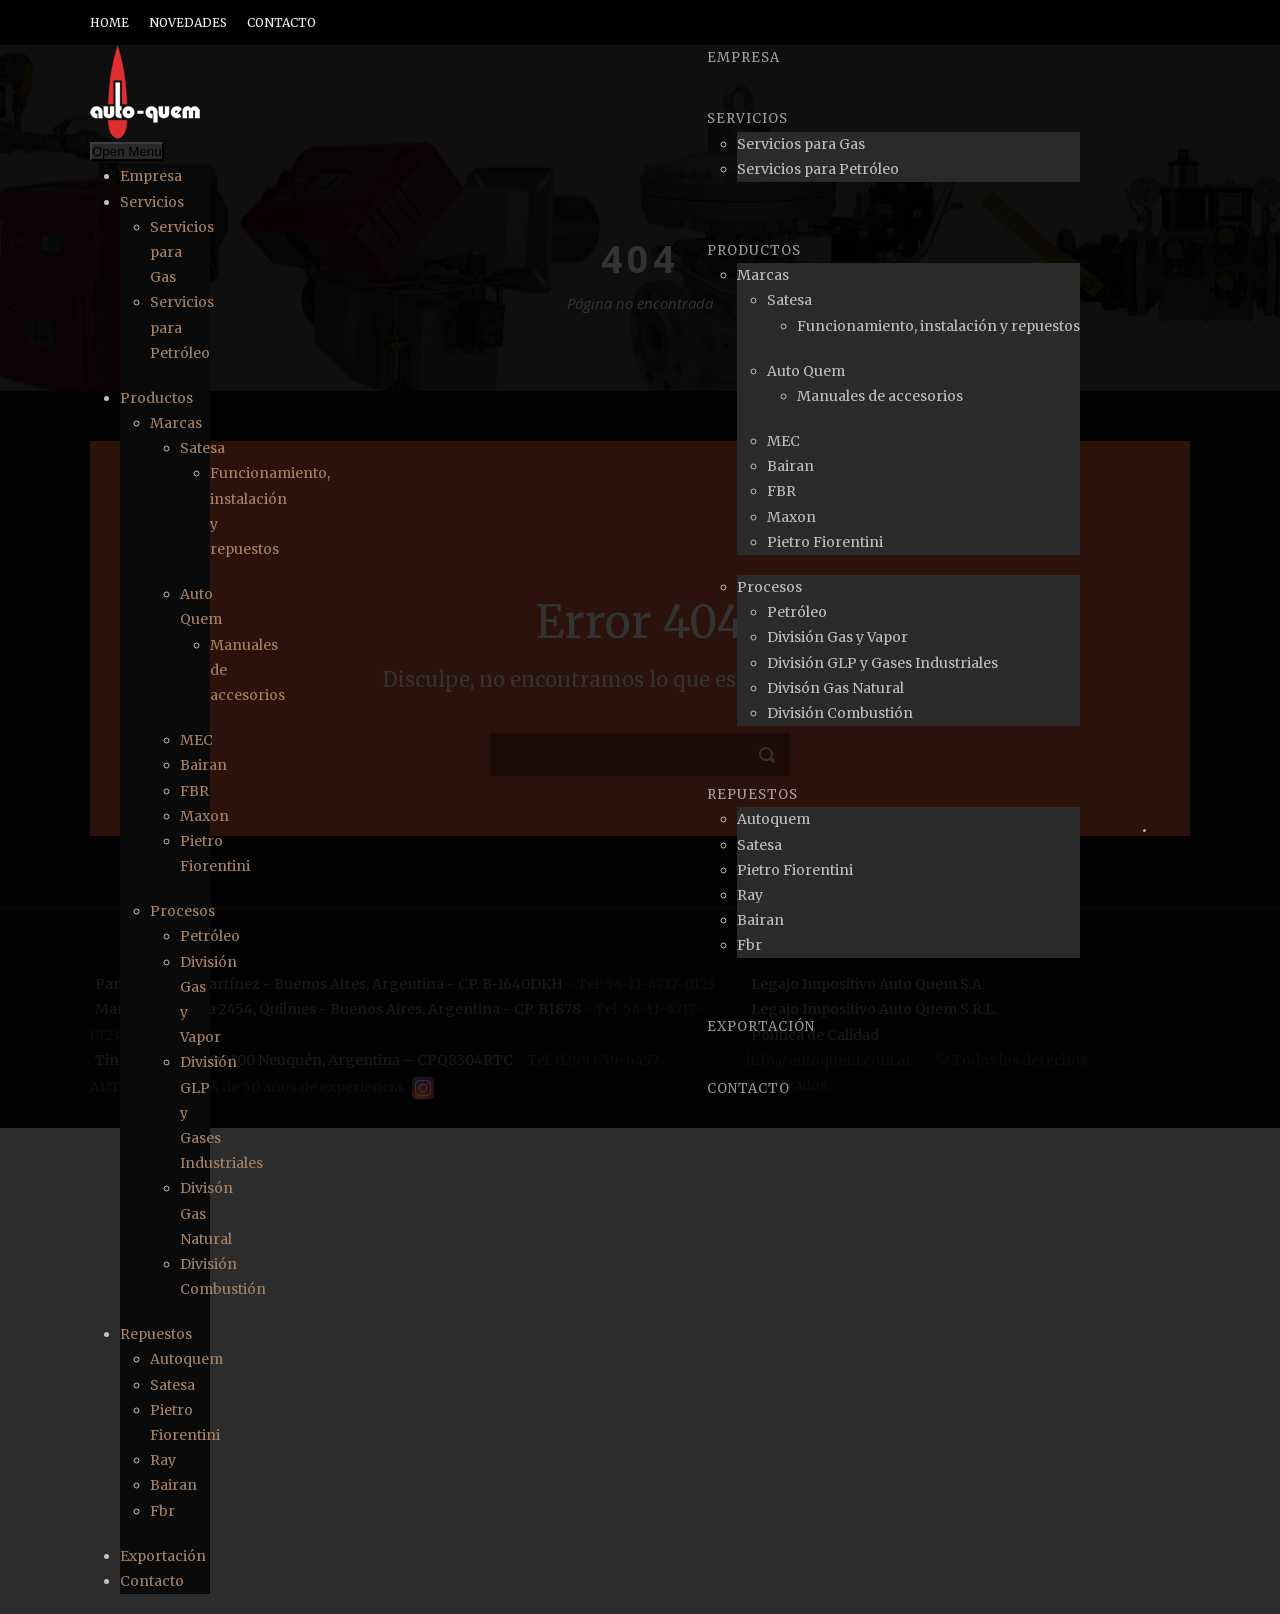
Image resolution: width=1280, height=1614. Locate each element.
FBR (194, 791)
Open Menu (127, 151)
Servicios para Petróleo (818, 169)
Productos (156, 398)
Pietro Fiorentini (825, 542)
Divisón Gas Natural (835, 688)
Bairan (203, 765)
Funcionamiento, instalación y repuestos (938, 326)
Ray (163, 1460)
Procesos (182, 911)
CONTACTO (281, 22)
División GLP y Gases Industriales (882, 663)
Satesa (202, 448)
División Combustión (840, 713)
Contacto (152, 1581)
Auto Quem (806, 371)
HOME (109, 22)
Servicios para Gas (801, 144)
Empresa (151, 176)
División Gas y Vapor (837, 637)
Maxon (204, 816)
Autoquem (186, 1359)
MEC (196, 740)
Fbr (162, 1511)
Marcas (176, 423)
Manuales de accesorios (880, 396)
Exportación (163, 1556)
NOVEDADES (188, 22)
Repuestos (156, 1334)
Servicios (152, 202)
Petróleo (210, 936)
